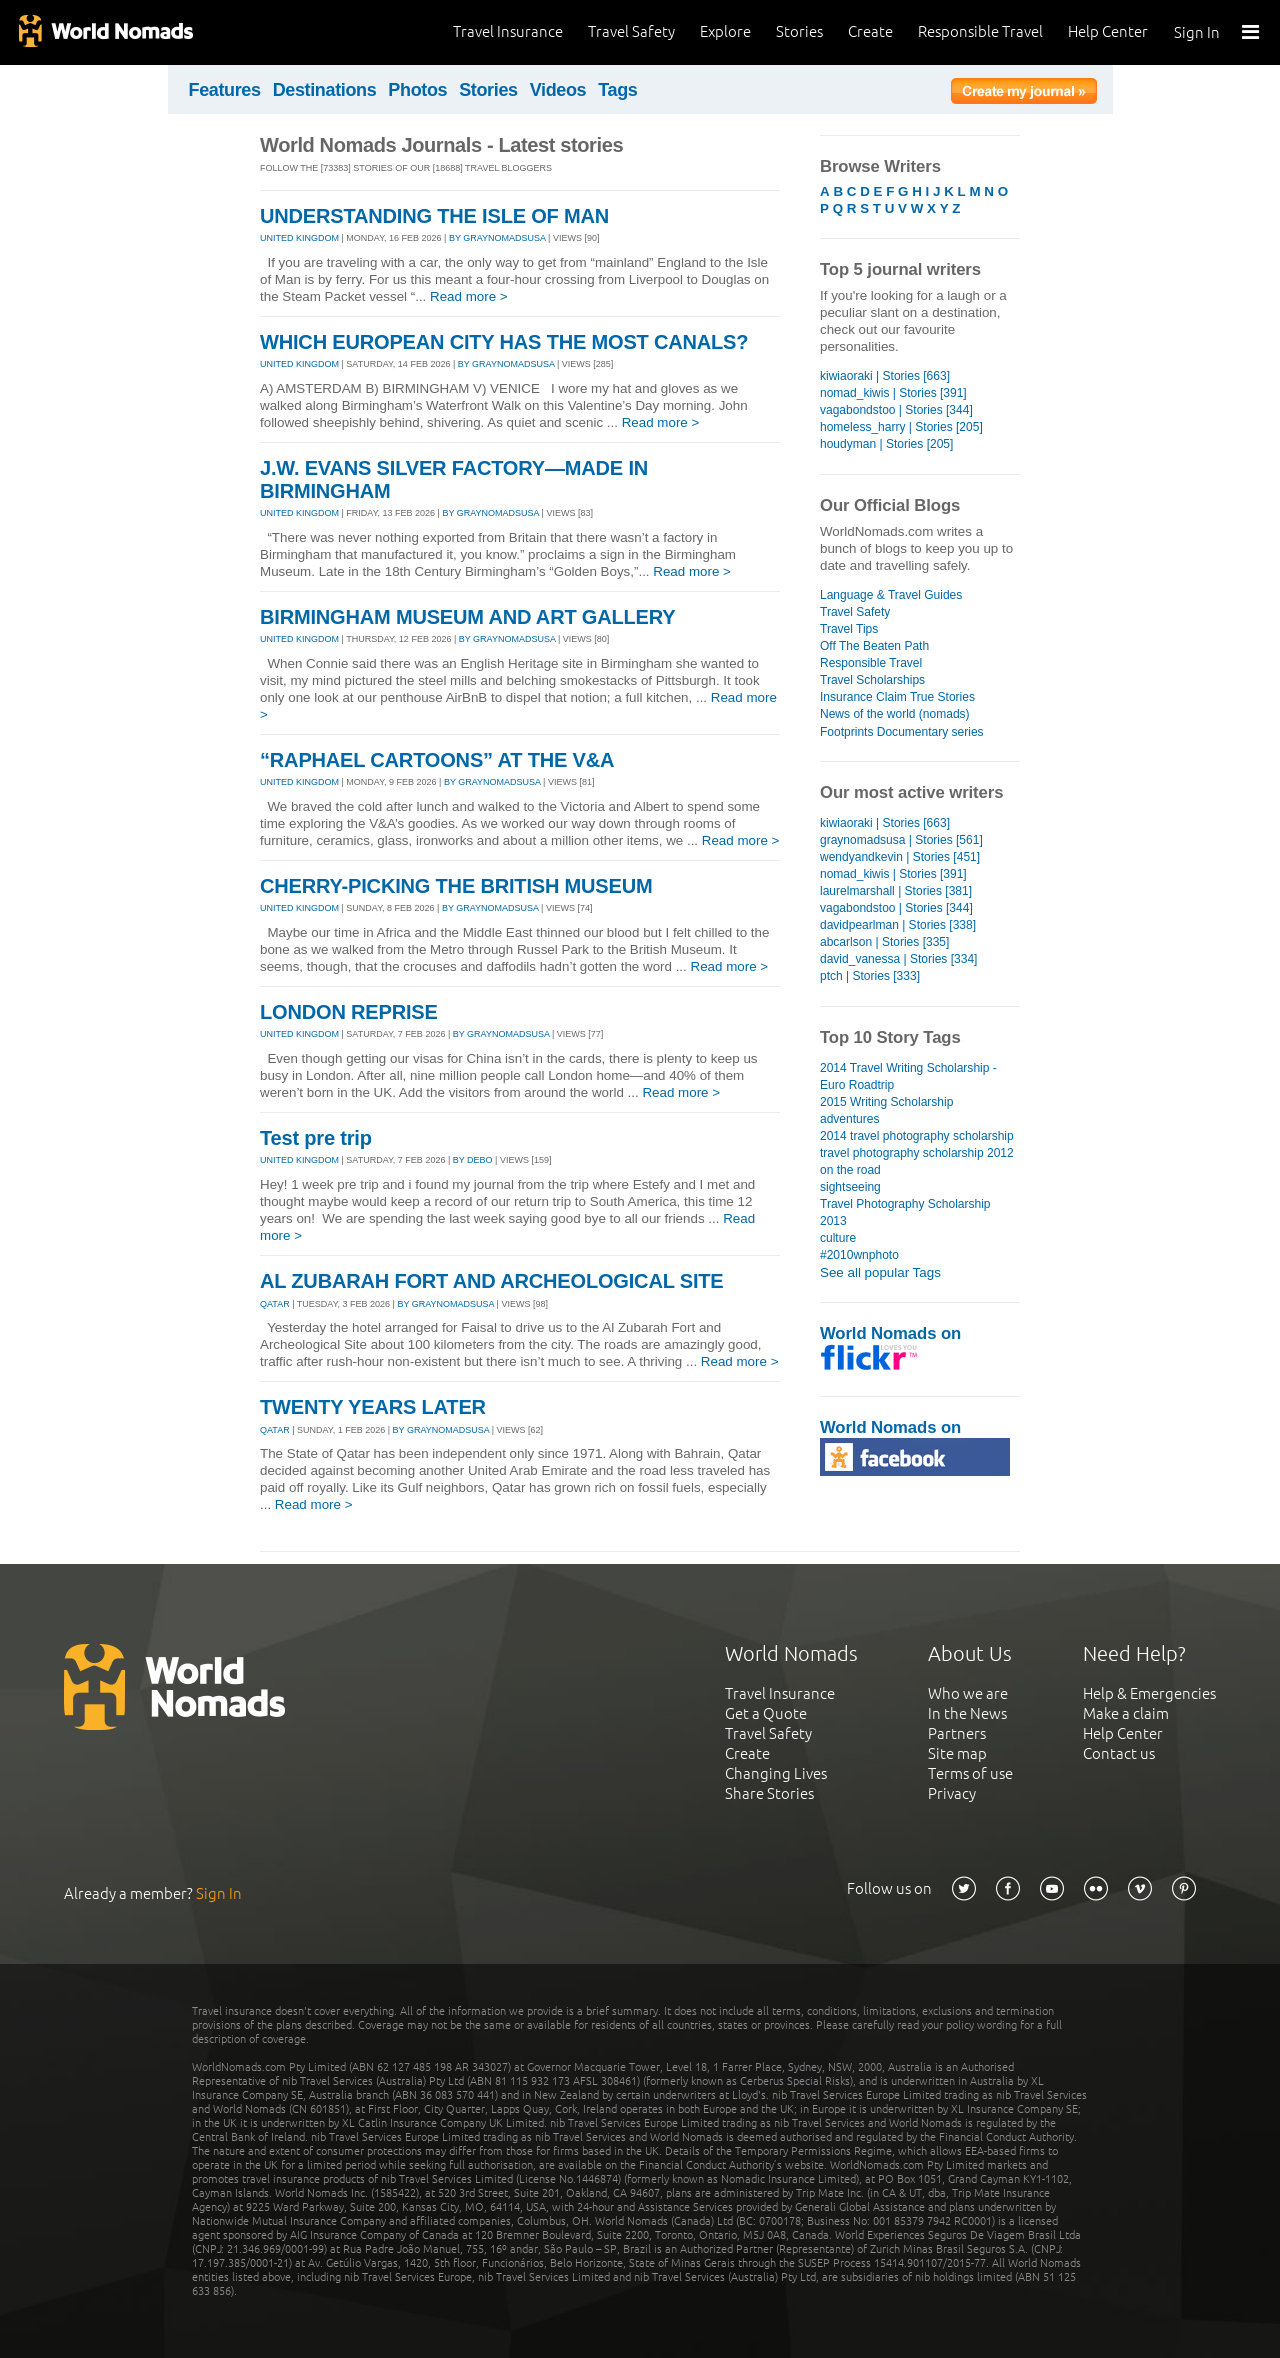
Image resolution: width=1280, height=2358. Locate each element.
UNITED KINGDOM (299, 238)
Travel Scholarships (872, 680)
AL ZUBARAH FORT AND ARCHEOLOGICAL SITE (491, 1281)
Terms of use (970, 1773)
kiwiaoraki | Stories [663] (885, 376)
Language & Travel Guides (891, 595)
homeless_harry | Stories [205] (901, 427)
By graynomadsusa (497, 238)
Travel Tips (849, 629)
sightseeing (850, 1187)
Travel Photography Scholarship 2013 (905, 1212)
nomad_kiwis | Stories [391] (893, 393)
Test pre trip (316, 1138)
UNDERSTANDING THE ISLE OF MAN (434, 216)
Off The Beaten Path (874, 646)
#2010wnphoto (859, 1255)
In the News (967, 1713)
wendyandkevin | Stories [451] (900, 857)
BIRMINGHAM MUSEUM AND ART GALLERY (467, 617)
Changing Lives (776, 1773)
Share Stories (769, 1793)
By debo (473, 1160)
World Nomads (105, 32)
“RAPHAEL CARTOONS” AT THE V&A (437, 760)
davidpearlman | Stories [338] (898, 925)
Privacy (952, 1793)
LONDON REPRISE (349, 1012)
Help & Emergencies (1149, 1693)
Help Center (1108, 31)
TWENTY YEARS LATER (373, 1407)
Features (225, 90)
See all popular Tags (880, 1272)
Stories (799, 31)
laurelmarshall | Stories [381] (896, 891)
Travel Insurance (508, 31)
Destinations (325, 90)
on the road (850, 1170)
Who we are (968, 1693)
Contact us (1119, 1753)
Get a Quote (766, 1713)
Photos (417, 90)
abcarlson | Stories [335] (884, 942)
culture (838, 1238)
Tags (617, 90)
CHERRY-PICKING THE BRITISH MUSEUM (456, 886)
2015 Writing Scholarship (886, 1102)
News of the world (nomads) (895, 714)
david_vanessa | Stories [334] (898, 959)
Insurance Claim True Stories (897, 697)
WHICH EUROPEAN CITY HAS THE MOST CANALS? (504, 342)
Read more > (469, 296)
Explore (725, 31)
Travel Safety (631, 31)
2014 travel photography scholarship (917, 1136)
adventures (849, 1119)
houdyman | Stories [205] (886, 444)
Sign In (1197, 32)
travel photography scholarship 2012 (917, 1153)
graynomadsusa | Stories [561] (901, 840)
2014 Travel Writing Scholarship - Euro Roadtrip (908, 1076)
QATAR (275, 1304)
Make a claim (1126, 1713)
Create (870, 31)
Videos (558, 90)
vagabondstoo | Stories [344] (896, 410)
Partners (957, 1733)
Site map (957, 1753)
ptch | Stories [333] (870, 976)
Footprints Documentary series (902, 732)
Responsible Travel (980, 31)
